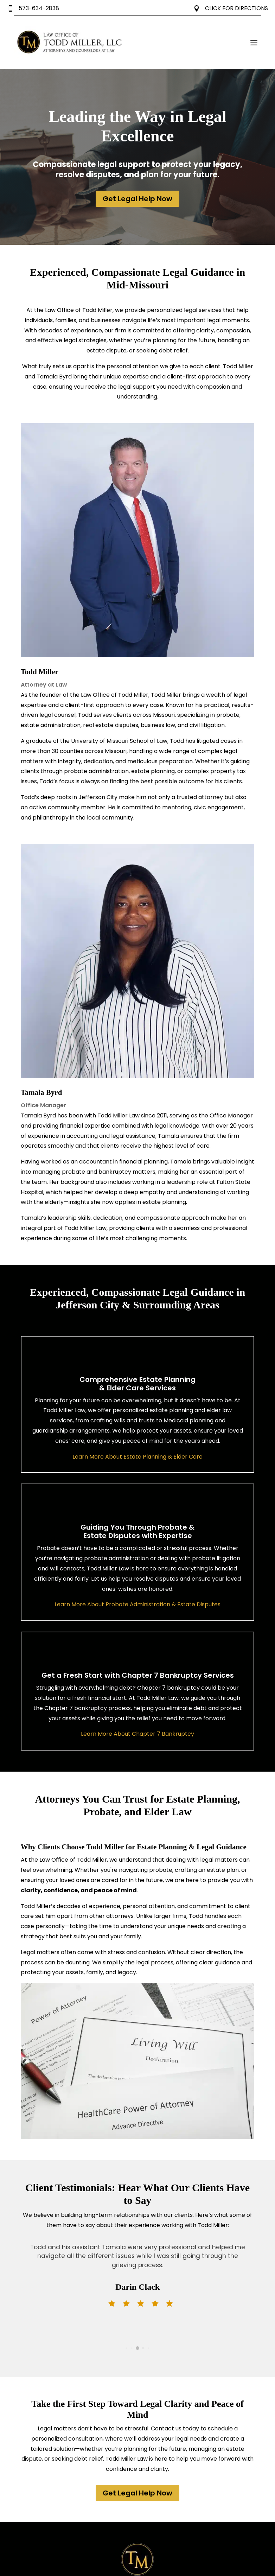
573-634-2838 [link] (33, 8)
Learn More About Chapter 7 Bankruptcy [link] (137, 1734)
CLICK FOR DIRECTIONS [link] (230, 8)
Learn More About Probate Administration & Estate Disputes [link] (137, 1604)
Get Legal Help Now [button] (137, 199)
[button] (254, 42)
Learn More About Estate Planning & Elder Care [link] (137, 1457)
